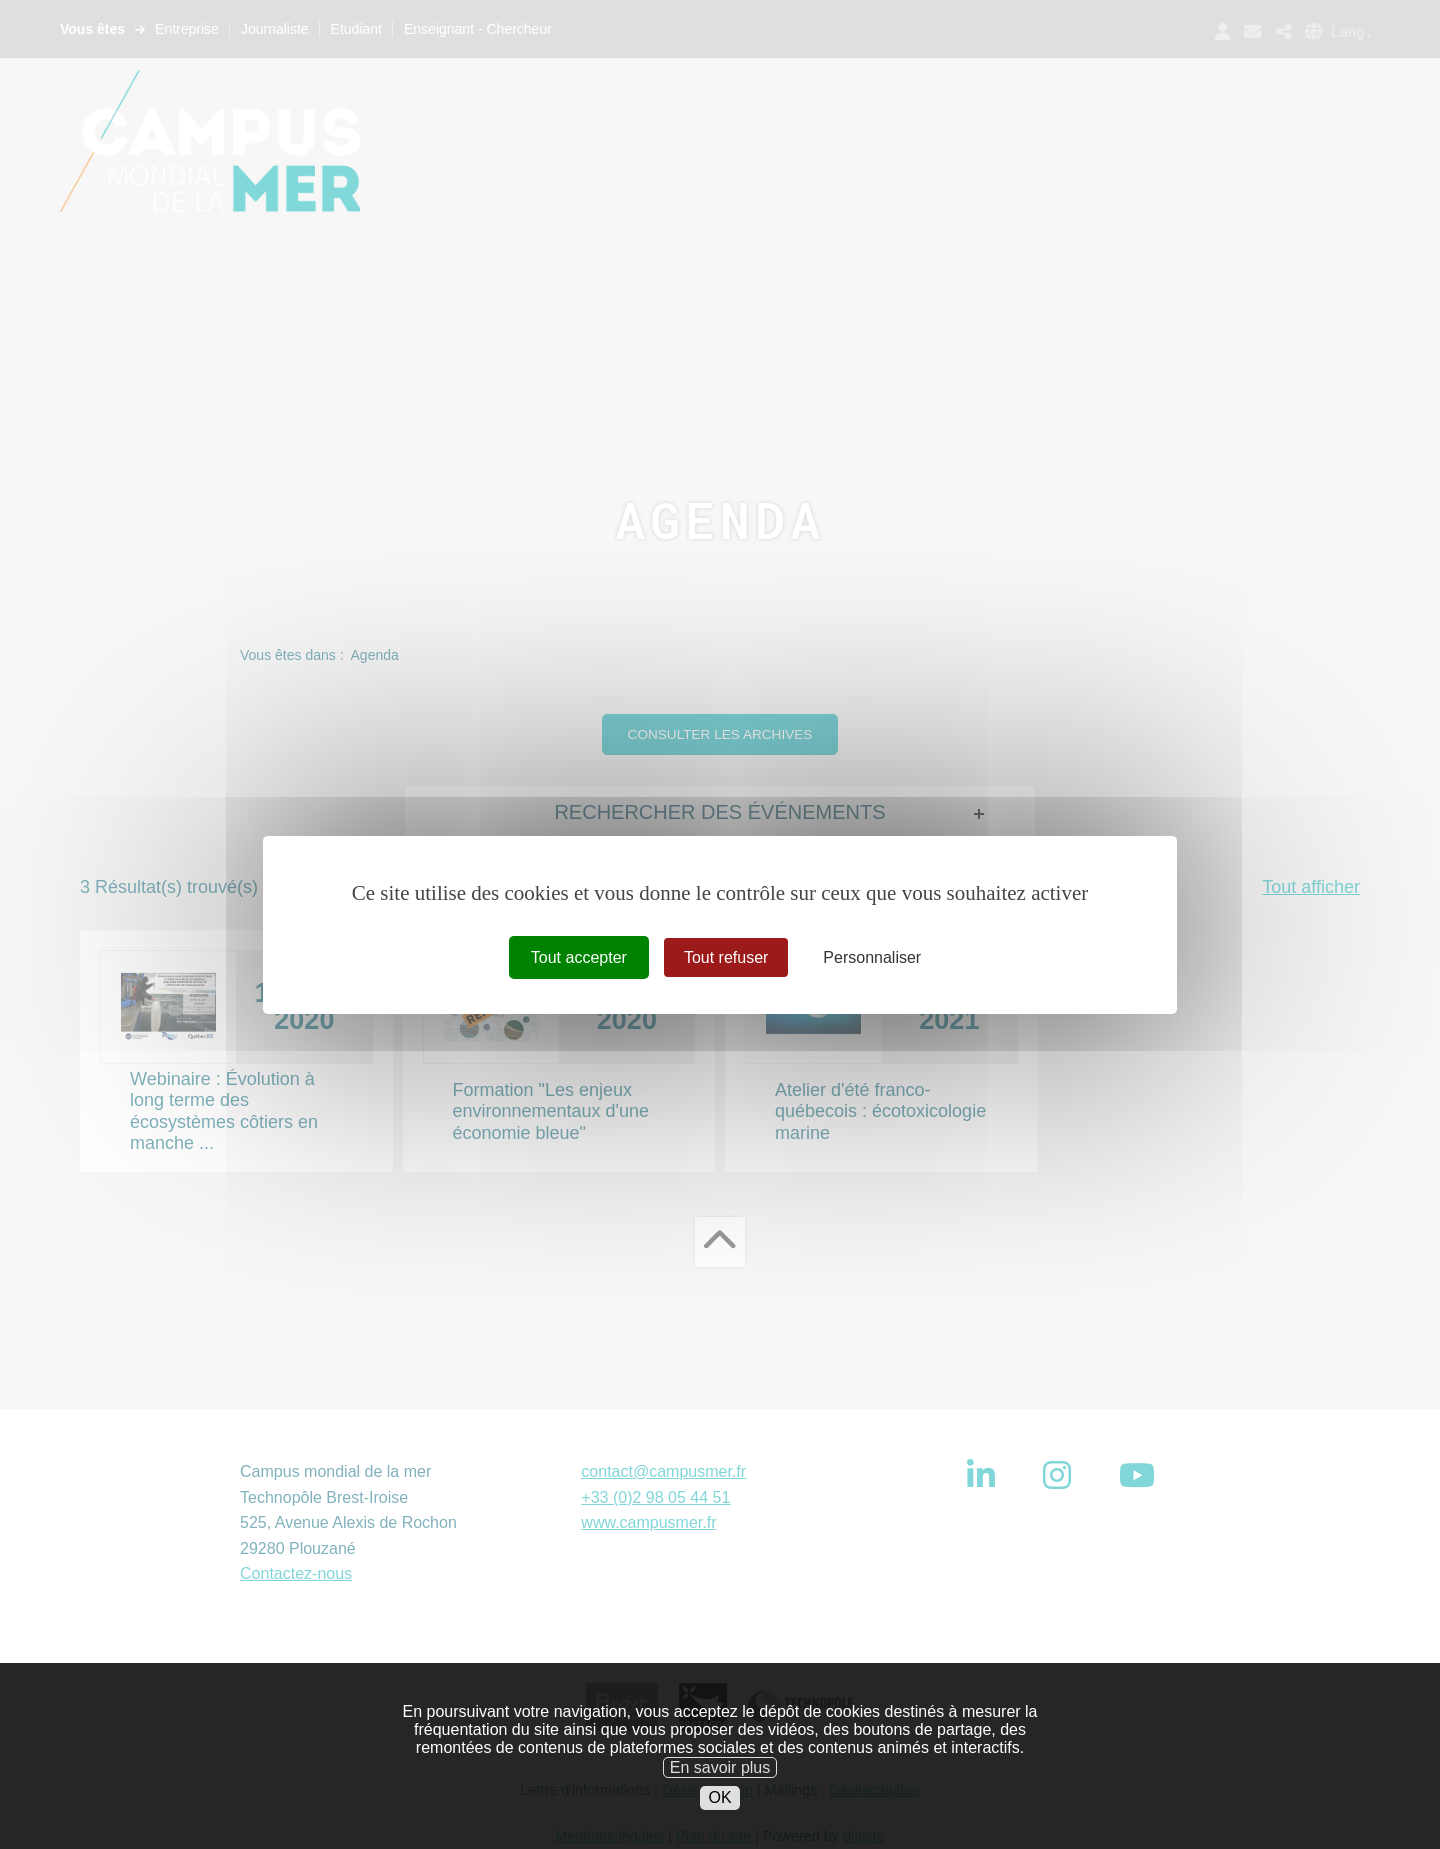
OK (719, 1829)
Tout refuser (726, 956)
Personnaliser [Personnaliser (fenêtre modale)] (872, 956)
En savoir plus (720, 1799)
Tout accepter (579, 956)
